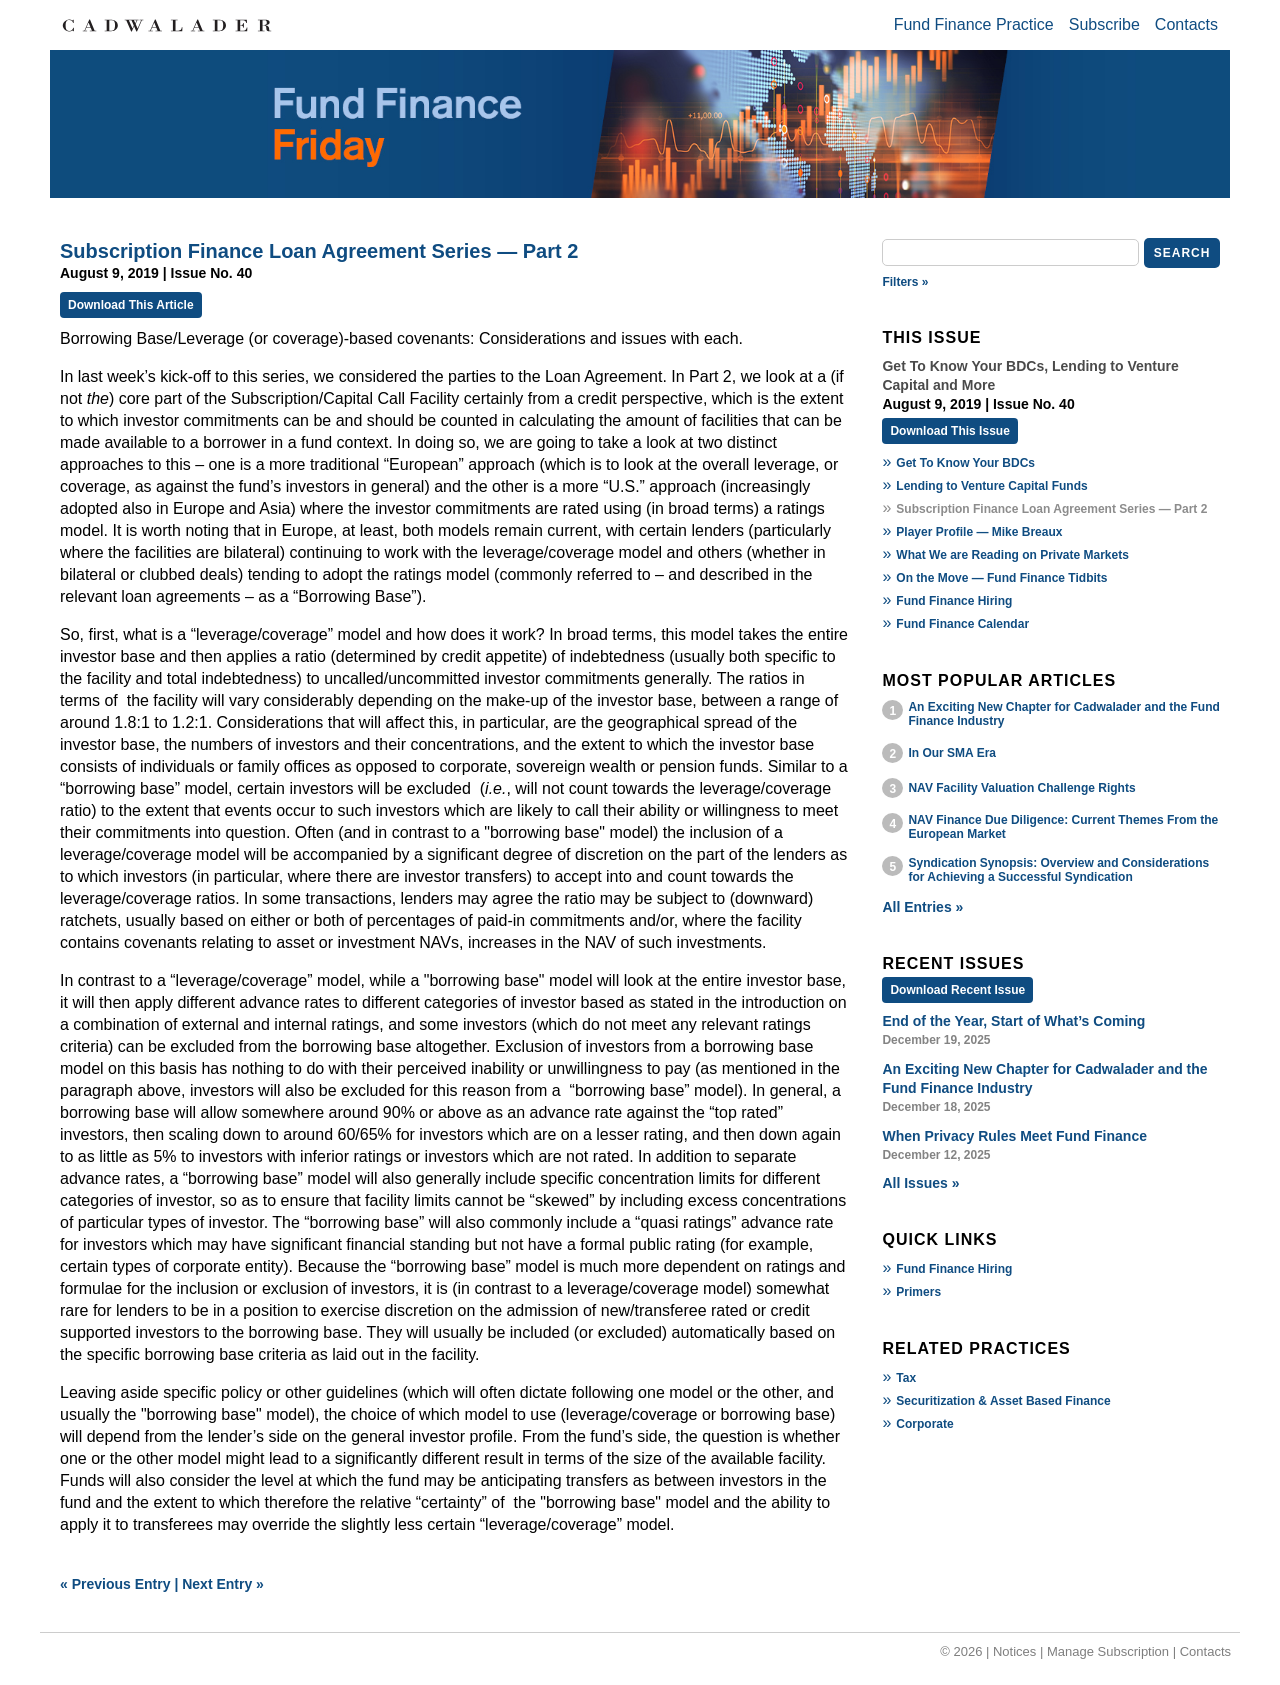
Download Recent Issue (957, 990)
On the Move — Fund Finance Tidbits (1001, 578)
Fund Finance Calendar (962, 624)
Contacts (1186, 24)
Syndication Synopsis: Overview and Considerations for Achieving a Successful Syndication (1058, 870)
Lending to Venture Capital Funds (991, 486)
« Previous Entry (115, 1584)
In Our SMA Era (952, 753)
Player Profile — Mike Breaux (979, 532)
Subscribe (1104, 24)
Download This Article (131, 305)
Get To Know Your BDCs (965, 463)
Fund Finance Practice (974, 24)
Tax (906, 1378)
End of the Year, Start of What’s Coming (1013, 1021)
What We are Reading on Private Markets (1012, 555)
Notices (1014, 1651)
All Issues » (920, 1183)
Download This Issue (949, 431)
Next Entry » (223, 1584)
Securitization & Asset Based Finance (1003, 1401)
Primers (918, 1292)
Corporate (924, 1424)
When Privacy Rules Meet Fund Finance (1014, 1136)
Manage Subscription (1108, 1651)
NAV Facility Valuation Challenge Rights (1021, 788)
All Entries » (922, 907)
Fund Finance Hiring (954, 601)
